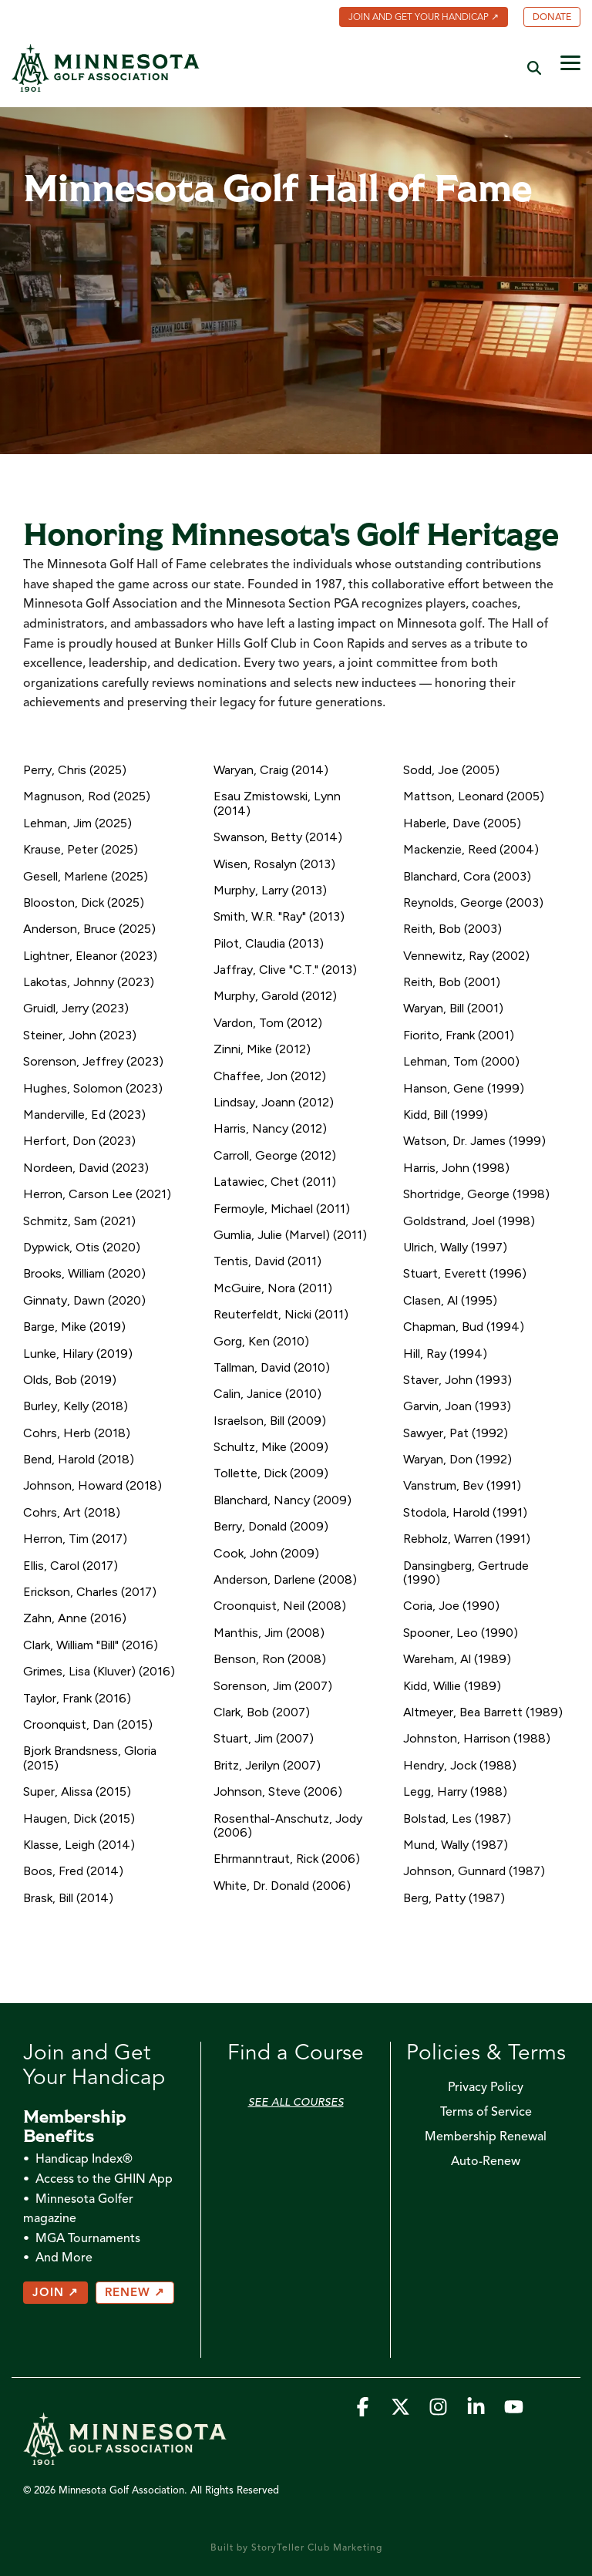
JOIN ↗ (55, 2293)
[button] (570, 62)
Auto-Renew (485, 2162)
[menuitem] (416, 18)
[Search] (534, 67)
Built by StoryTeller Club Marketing (296, 2548)
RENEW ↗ (135, 2293)
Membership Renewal (486, 2137)
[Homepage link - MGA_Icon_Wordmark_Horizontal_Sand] (125, 2457)
